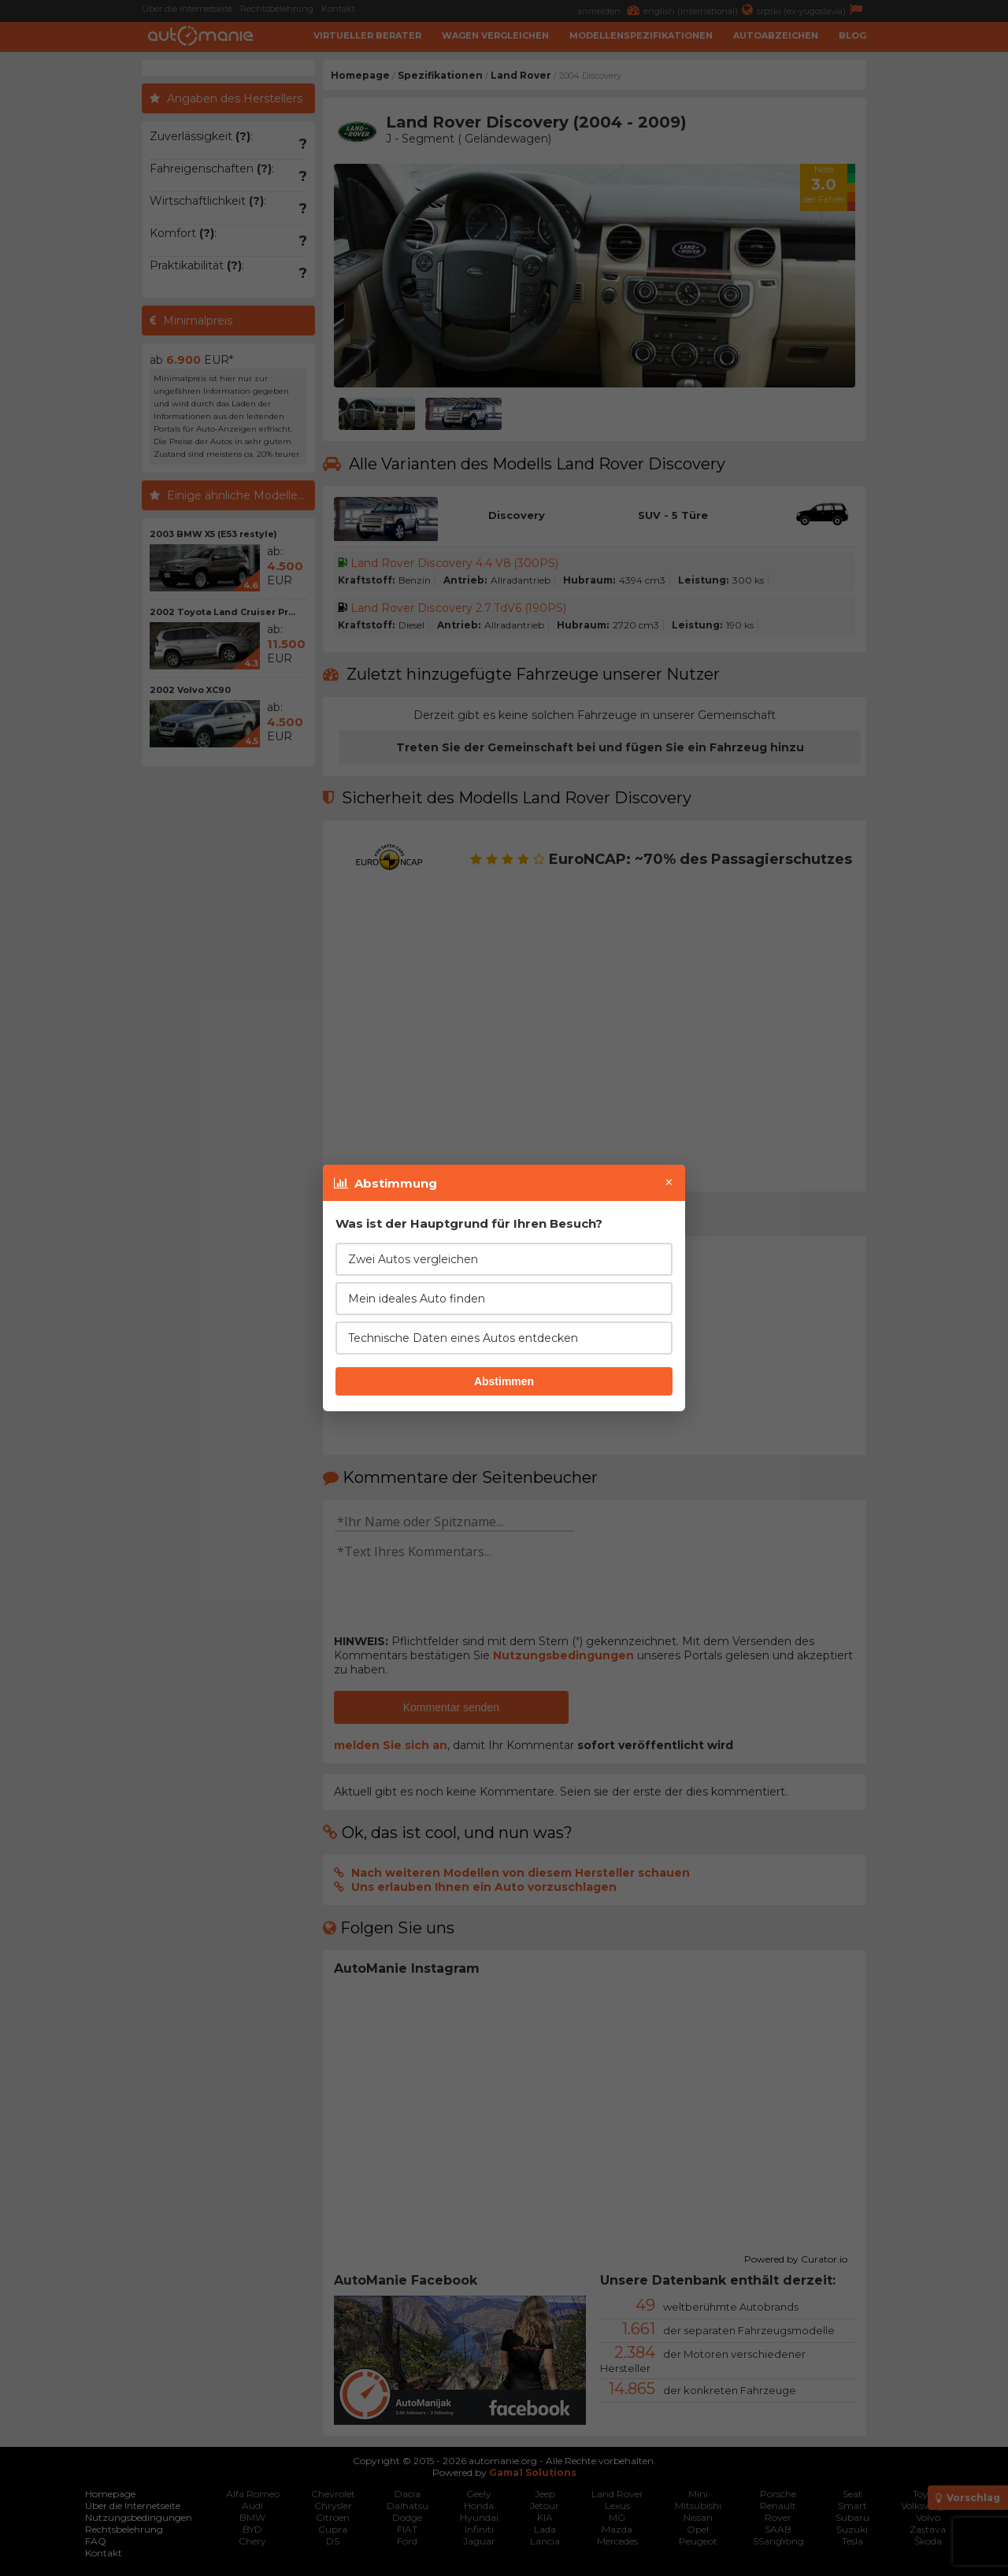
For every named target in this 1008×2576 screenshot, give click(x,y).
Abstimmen (504, 1381)
